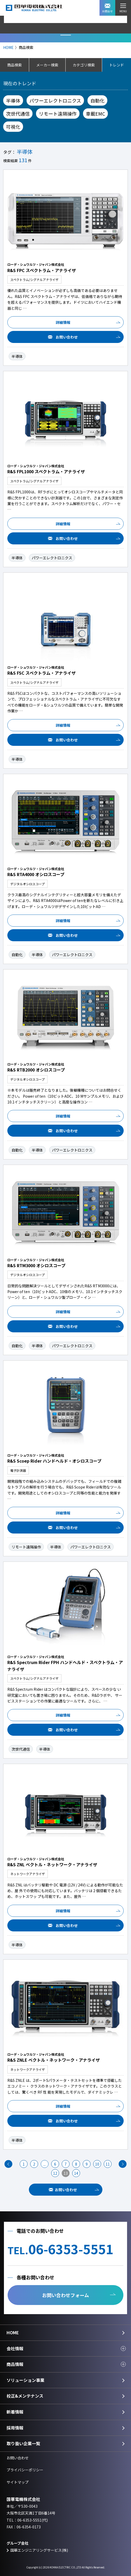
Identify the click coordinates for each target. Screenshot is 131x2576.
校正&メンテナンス (25, 2396)
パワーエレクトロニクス (55, 100)
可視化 (13, 126)
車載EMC (95, 113)
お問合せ (107, 8)
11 (108, 2164)
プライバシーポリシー (25, 2469)
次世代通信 (18, 113)
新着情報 (15, 2412)
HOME (8, 47)
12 (55, 2173)
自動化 (97, 100)
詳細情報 (63, 322)
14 (76, 2173)
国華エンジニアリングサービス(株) (39, 2550)
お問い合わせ (67, 337)
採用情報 (15, 2428)
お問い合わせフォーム (65, 2295)
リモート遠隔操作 (58, 113)
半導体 (13, 100)
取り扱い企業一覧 (23, 2443)
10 (97, 2164)
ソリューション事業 (25, 2380)
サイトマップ (18, 2482)
